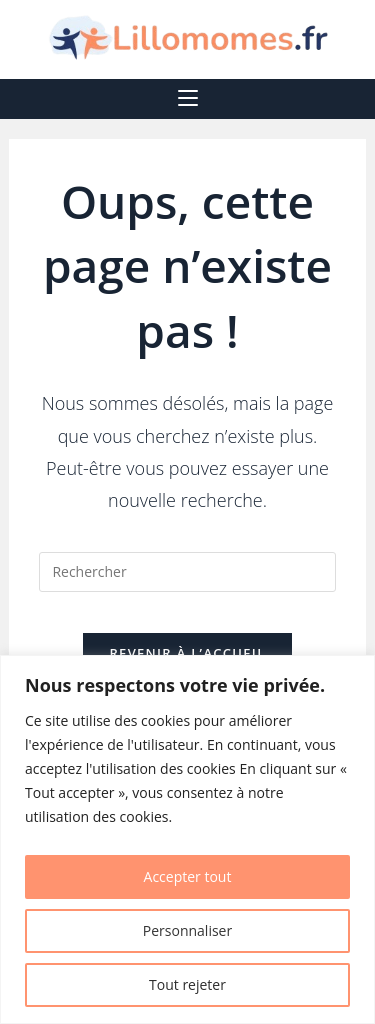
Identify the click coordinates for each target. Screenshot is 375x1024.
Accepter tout (188, 876)
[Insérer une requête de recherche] (187, 572)
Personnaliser (187, 930)
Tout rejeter (187, 984)
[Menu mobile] (188, 99)
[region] (187, 839)
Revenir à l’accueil (187, 653)
